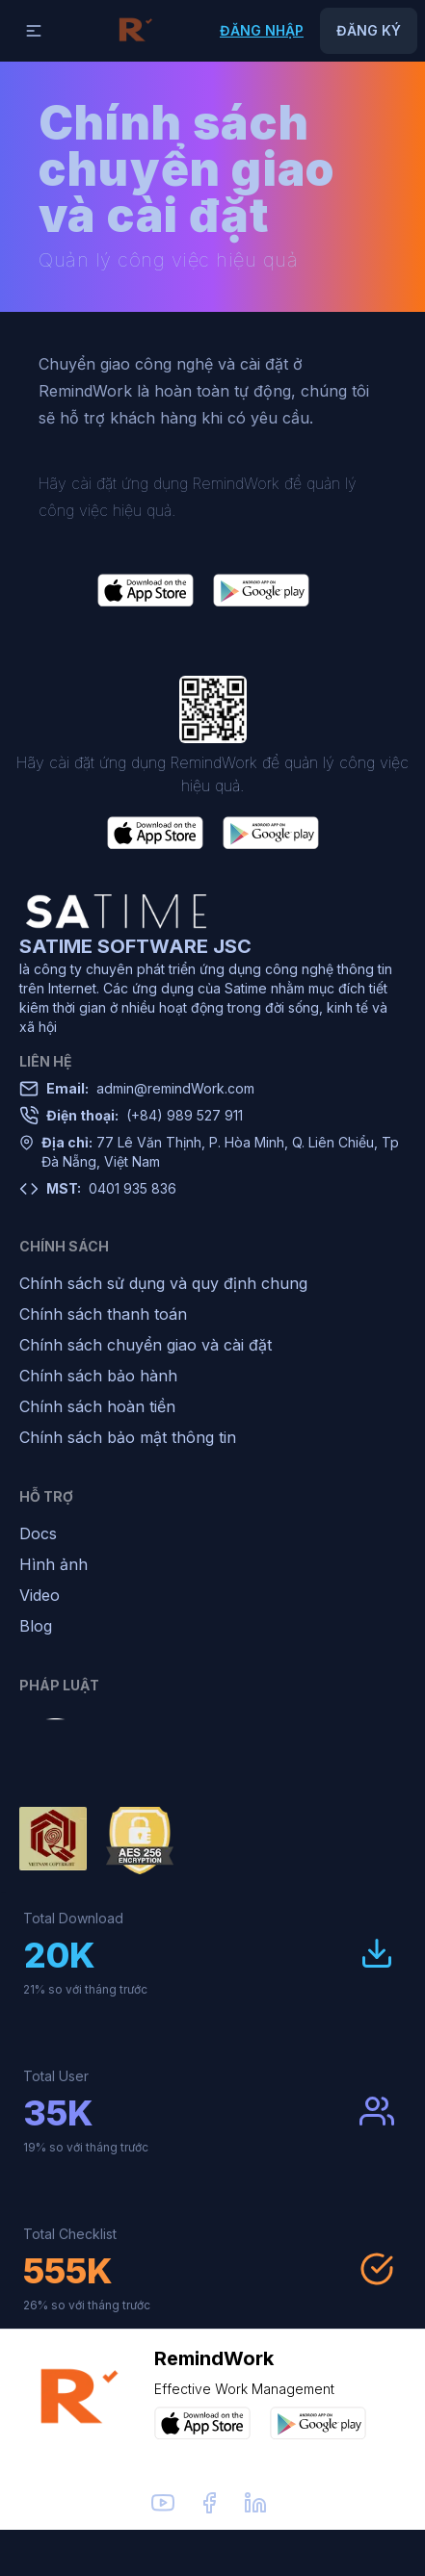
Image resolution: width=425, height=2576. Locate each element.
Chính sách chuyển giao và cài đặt (145, 1344)
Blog (35, 1626)
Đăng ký (368, 30)
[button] (34, 31)
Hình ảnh (53, 1564)
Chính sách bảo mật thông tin (127, 1437)
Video (39, 1595)
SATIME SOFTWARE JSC (135, 946)
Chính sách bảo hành (98, 1375)
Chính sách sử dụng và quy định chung (163, 1283)
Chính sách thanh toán (103, 1314)
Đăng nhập (262, 30)
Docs (38, 1533)
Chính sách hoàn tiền (97, 1406)
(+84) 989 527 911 (144, 1115)
